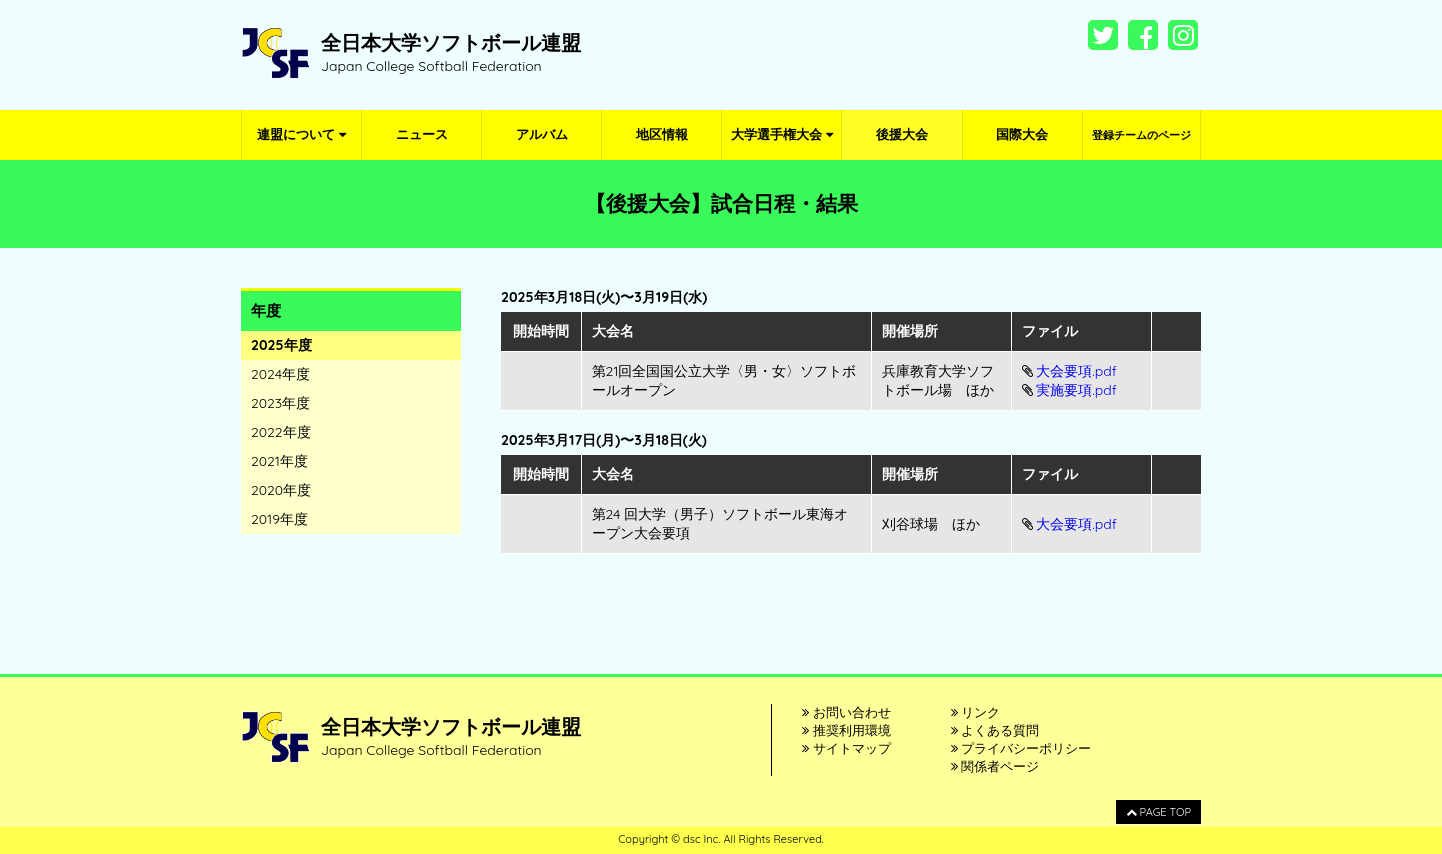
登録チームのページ (1141, 135)
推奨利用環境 (846, 730)
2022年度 (281, 432)
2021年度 (279, 461)
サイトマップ (846, 748)
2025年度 (281, 345)
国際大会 (1022, 134)
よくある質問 (995, 730)
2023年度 (280, 403)
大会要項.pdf (1076, 371)
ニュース (422, 134)
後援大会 (902, 134)
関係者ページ (995, 766)
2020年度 (281, 490)
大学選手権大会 (782, 134)
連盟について (301, 134)
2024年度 (280, 374)
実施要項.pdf (1076, 390)
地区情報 (662, 134)
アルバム (542, 134)
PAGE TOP (1158, 812)
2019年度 (279, 519)
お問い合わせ (846, 712)
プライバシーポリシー (1021, 748)
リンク (976, 712)
